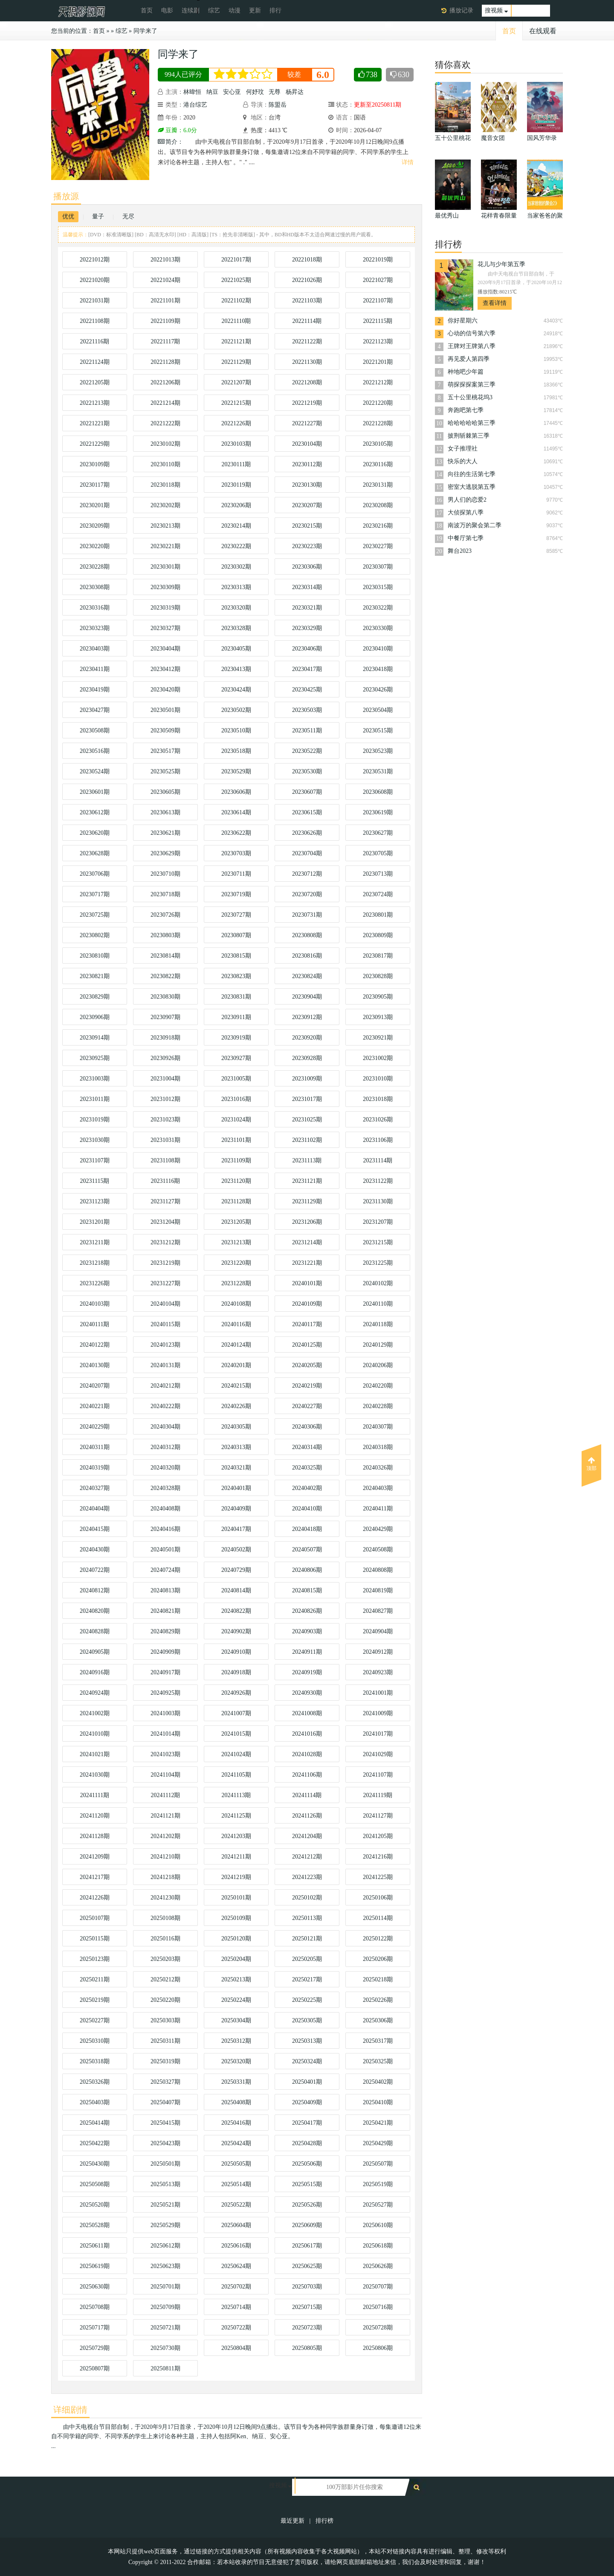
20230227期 (378, 546)
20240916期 (95, 1672)
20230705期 (378, 853)
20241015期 (236, 1734)
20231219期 (165, 1263)
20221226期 (236, 423)
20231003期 (95, 1078)
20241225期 (378, 1877)
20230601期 (95, 792)
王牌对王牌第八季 (471, 346)
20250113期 (306, 1918)
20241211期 (236, 1856)
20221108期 (94, 321)
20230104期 (307, 444)
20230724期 (378, 894)
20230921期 (378, 1037)
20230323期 (95, 628)
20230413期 (236, 669)
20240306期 (307, 1426)
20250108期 (165, 1918)
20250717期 (95, 2327)
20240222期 (165, 1406)
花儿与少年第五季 (501, 264)
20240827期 (378, 1611)
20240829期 (165, 1631)
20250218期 (378, 1979)
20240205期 (307, 1365)
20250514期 (236, 2184)
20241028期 (307, 1754)
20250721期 (165, 2327)
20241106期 (306, 1775)
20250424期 (236, 2143)
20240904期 (378, 1631)
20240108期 (236, 1304)
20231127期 (165, 1201)
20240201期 (236, 1365)
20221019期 (378, 259)
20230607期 (307, 792)
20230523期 (378, 751)
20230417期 (307, 669)
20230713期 (378, 874)
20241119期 (378, 1795)
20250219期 (95, 2000)
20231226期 (95, 1283)
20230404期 (165, 648)
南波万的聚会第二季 (474, 525)
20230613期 (165, 812)
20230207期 (307, 505)
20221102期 (236, 300)
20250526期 (307, 2204)
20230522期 (307, 751)
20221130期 (306, 362)
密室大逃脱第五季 (471, 487)
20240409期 (236, 1508)
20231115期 (95, 1181)
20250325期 (378, 2061)
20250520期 (95, 2204)
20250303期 (165, 2020)
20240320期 (165, 1467)
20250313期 (307, 2041)
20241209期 (95, 1856)
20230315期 (378, 587)
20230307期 (378, 566)
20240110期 (377, 1304)
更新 (255, 10)
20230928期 (307, 1058)
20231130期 (377, 1201)
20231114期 (378, 1160)
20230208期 (378, 505)
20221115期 (378, 321)
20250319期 (165, 2061)
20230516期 (95, 751)
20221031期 (95, 300)
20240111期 (95, 1324)
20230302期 (236, 566)
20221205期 (95, 382)
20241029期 (378, 1754)
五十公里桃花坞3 (470, 397)
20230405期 (236, 648)
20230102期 (165, 444)
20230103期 (236, 444)
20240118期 (377, 1324)
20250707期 (378, 2286)
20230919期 (236, 1037)
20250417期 (307, 2123)
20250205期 (307, 1959)
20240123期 (165, 1345)
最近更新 (292, 2521)
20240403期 (378, 1488)
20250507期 (378, 2164)
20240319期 (95, 1467)
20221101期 (165, 300)
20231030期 (95, 1140)
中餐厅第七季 (466, 538)
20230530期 (307, 771)
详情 (408, 162)
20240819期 (378, 1590)
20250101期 (236, 1897)
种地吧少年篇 (466, 372)
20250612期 (165, 2245)
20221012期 (95, 259)
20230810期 (95, 956)
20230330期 (378, 628)
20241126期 (306, 1815)
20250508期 (95, 2184)
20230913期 (378, 1017)
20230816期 (307, 956)
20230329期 (307, 628)
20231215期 (378, 1242)
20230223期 (307, 546)
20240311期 (94, 1447)
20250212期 (165, 1979)
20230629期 (165, 853)
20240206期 (378, 1365)
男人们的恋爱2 (467, 500)
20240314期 (307, 1447)
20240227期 (307, 1406)
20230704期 (307, 853)
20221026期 (307, 280)
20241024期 (236, 1754)
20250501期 (165, 2164)
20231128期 (236, 1201)
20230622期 (236, 833)
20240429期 (378, 1529)
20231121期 (306, 1181)
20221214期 (165, 403)
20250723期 (307, 2327)
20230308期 (95, 587)
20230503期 (307, 710)
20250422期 (95, 2143)
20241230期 (165, 1897)
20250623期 (165, 2266)
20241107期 (377, 1775)
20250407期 (165, 2102)
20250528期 (95, 2225)
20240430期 (95, 1549)
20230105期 (378, 444)
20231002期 (378, 1058)
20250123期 (95, 1959)
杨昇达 (295, 92)
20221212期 (378, 382)
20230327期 (165, 628)
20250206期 (378, 1959)
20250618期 (378, 2245)
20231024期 (236, 1119)
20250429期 (378, 2143)
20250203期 (165, 1959)
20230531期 (378, 771)
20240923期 (378, 1672)
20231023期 (165, 1119)
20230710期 (165, 874)
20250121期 (307, 1938)
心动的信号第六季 (471, 333)
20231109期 (236, 1160)
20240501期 (165, 1549)
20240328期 (165, 1488)
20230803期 (165, 935)
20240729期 (236, 1570)
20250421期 (378, 2123)
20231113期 (307, 1160)
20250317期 (378, 2041)
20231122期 (377, 1181)
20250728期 (378, 2327)
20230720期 (307, 894)
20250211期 (94, 1979)
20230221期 (165, 546)
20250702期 (236, 2286)
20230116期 (377, 464)
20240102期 (378, 1283)
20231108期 (165, 1160)
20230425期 (307, 689)
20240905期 (95, 1652)
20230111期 (236, 464)
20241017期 (378, 1734)
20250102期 (307, 1897)
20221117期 (165, 341)
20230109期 (95, 464)
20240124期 (236, 1345)
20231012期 (165, 1099)
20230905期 (378, 996)
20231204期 (165, 1222)
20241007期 (236, 1713)
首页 (147, 10)
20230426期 (378, 689)
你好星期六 (463, 320)
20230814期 (165, 956)
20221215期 (236, 403)
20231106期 (377, 1140)
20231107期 (94, 1160)
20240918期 (236, 1672)
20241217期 (95, 1877)
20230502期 (236, 710)
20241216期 (378, 1856)
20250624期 (236, 2266)
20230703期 (236, 853)
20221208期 (307, 382)
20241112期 (165, 1795)
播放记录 (461, 10)
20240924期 (95, 1693)
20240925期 (165, 1693)
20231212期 (165, 1242)
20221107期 (377, 300)
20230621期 (165, 833)
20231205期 (236, 1222)
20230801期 (378, 915)
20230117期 (94, 485)
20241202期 (165, 1836)
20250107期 (95, 1918)
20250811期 (165, 2368)
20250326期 (95, 2082)
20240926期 (236, 1693)
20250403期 (95, 2102)
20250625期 (307, 2266)
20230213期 (165, 526)
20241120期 (94, 1815)
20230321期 (307, 607)
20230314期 (307, 587)
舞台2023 (460, 551)
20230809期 (378, 935)
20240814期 (236, 1590)
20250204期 (236, 1959)
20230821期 (95, 976)
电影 (167, 10)
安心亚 (232, 92)
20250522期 (236, 2204)
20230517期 (165, 751)
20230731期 (307, 915)
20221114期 (307, 321)
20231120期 (236, 1181)
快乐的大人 (463, 461)
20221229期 (95, 444)
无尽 (128, 216)
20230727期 (236, 915)
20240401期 (236, 1488)
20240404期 (95, 1508)
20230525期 (165, 771)
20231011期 (94, 1099)
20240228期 (378, 1406)
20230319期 (165, 607)
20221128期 (165, 362)
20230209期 (95, 526)
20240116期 (236, 1324)
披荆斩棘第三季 (468, 436)
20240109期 (307, 1304)
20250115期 (94, 1938)
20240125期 (307, 1345)
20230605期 (165, 792)
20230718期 (165, 894)
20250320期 (236, 2061)
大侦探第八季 (466, 512)
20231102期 (306, 1140)
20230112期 (306, 464)
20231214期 (307, 1242)
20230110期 (165, 464)
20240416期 (165, 1529)
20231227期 (165, 1283)
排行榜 (324, 2521)
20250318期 (95, 2061)
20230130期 (307, 485)
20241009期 (378, 1713)
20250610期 (378, 2225)
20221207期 (236, 382)
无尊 (275, 92)
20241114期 (307, 1795)
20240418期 (307, 1529)
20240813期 (165, 1590)
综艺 (214, 10)
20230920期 (307, 1037)
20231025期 (307, 1119)
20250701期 (165, 2286)
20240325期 (307, 1467)
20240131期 (165, 1365)
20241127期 (377, 1815)
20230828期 (378, 976)
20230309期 (165, 587)
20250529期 (165, 2225)
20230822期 (165, 976)
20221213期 (95, 403)
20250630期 (95, 2286)
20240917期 (165, 1672)
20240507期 (307, 1549)
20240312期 (165, 1447)
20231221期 (307, 1263)
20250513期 (165, 2184)
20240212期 (165, 1385)
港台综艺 (195, 105)
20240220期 (378, 1385)
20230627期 (378, 833)
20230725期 (95, 915)
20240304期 (165, 1426)
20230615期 (307, 812)
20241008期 (307, 1713)
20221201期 (378, 362)
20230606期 (236, 792)
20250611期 (94, 2245)
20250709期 (165, 2307)
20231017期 (307, 1099)
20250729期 (95, 2348)
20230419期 (95, 689)
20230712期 (307, 874)
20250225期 (307, 2000)
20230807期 (236, 935)
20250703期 (307, 2286)
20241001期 (378, 1693)
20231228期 (236, 1283)
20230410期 (378, 648)
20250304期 (236, 2020)
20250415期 (165, 2123)
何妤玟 (255, 92)
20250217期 (307, 1979)
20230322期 (378, 607)
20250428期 (307, 2143)
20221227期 (307, 423)
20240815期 (307, 1590)
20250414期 (95, 2123)
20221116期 (95, 341)
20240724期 (165, 1570)
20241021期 (95, 1754)
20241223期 (307, 1877)
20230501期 (165, 710)
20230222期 (236, 546)
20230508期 (95, 730)
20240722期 (95, 1570)
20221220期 (378, 403)
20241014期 (165, 1734)
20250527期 (378, 2204)
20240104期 (165, 1304)
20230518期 (236, 751)
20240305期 (236, 1426)
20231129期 (306, 1201)
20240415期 (95, 1529)
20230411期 (94, 669)
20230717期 (95, 894)
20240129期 (378, 1345)
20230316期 (95, 607)
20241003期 (165, 1713)
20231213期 (236, 1242)
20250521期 (165, 2204)
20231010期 (378, 1078)
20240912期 (378, 1652)
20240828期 (95, 1631)
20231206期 (307, 1222)
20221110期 (236, 321)
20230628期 (95, 853)
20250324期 (307, 2061)
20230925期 (95, 1058)
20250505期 (236, 2164)
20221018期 (307, 259)
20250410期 (378, 2102)
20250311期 (165, 2041)
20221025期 (236, 280)
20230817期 (378, 956)
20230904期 (307, 996)
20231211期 (94, 1242)
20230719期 (236, 894)
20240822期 (236, 1611)
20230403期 (95, 648)
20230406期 (307, 648)
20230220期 (95, 546)
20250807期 (95, 2368)
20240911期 (306, 1652)
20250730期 (165, 2348)
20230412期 (165, 669)
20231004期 (165, 1078)
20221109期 (165, 321)
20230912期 (307, 1017)
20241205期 (378, 1836)
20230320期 (236, 607)
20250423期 (165, 2143)
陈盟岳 (278, 105)
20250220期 (165, 2000)
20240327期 (95, 1488)
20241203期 (236, 1836)
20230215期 (307, 526)
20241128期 (94, 1836)
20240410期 (307, 1508)
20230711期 (236, 874)
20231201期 (95, 1222)
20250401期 (307, 2082)
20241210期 (165, 1856)
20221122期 (306, 341)
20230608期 (378, 792)
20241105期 (236, 1775)
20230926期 (165, 1058)
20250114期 (377, 1918)
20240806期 (307, 1570)
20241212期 (307, 1856)
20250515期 (307, 2184)
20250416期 (236, 2123)
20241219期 (236, 1877)
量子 (98, 216)
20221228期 (378, 423)
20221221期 (95, 423)
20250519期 (378, 2184)
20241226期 (95, 1897)
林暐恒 (192, 92)
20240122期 (95, 1345)
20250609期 (307, 2225)
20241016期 (307, 1734)
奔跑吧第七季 (466, 410)
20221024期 (165, 280)
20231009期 (307, 1078)
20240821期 (165, 1611)
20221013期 (165, 259)
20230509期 (165, 730)
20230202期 (165, 505)
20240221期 (95, 1406)
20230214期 (236, 526)
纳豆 (212, 92)
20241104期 (165, 1775)
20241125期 (236, 1815)
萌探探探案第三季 (471, 384)
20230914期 (95, 1037)
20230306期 (307, 566)
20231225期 (378, 1263)
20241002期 (95, 1713)
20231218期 (95, 1263)
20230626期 (307, 833)
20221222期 (165, 423)
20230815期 (236, 956)
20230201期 (95, 505)
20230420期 (165, 689)
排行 (275, 10)
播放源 (66, 196)
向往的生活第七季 (471, 474)
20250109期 (236, 1918)
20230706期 (95, 874)
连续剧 (191, 10)
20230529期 (236, 771)
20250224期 (236, 2000)
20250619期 (95, 2266)
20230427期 (95, 710)
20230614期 (236, 812)
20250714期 (236, 2307)
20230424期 (236, 689)
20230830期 (165, 996)
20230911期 (236, 1017)
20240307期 (378, 1426)
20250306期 (378, 2020)
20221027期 (378, 280)
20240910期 (236, 1652)
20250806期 (378, 2348)
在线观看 (542, 31)
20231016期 (236, 1099)
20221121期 (236, 341)
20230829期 (95, 996)
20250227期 (95, 2020)
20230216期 (378, 526)
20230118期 (165, 485)
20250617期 (307, 2245)
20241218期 (165, 1877)
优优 (68, 216)
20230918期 (165, 1037)
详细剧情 (70, 2409)
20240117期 (306, 1324)
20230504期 (378, 710)
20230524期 (95, 771)
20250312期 (236, 2041)
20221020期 (95, 280)
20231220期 (236, 1263)
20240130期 (95, 1365)
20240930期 (307, 1693)
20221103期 (306, 300)
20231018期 (378, 1099)
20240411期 (377, 1508)
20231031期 (165, 1140)
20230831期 (236, 996)
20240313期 (236, 1447)
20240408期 (165, 1508)
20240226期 (236, 1406)
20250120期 (236, 1938)
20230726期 (165, 915)
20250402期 (378, 2082)
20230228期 (95, 566)
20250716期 (378, 2307)
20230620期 (95, 833)
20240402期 (307, 1488)
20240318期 (378, 1447)
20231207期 (378, 1222)
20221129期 (236, 362)
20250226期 (378, 2000)
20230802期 (95, 935)
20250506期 (307, 2164)
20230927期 (236, 1058)
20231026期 (378, 1119)
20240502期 (236, 1549)
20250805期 (307, 2348)
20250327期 (165, 2082)
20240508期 (378, 1549)
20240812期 (95, 1590)
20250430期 (95, 2164)
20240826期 (307, 1611)
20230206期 (236, 505)
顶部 (591, 1464)
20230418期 (378, 669)
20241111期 (94, 1795)
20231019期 (95, 1119)
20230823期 (236, 976)
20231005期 (236, 1078)
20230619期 (378, 812)
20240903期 (307, 1631)
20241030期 (95, 1775)
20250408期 (236, 2102)
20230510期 (236, 730)
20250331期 (236, 2082)
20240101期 (307, 1283)
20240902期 (236, 1631)
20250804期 (236, 2348)
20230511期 (306, 730)
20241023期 (165, 1754)
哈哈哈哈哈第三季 (471, 423)
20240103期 (95, 1304)
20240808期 (378, 1570)
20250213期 (236, 1979)
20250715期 (307, 2307)
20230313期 (236, 587)
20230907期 (165, 1017)
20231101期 (236, 1140)
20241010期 (95, 1734)
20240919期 (307, 1672)
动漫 (234, 10)
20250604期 (236, 2225)
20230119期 (236, 485)
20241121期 (165, 1815)
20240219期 (307, 1385)
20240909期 (165, 1652)
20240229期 (95, 1426)
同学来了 (145, 31)
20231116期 (165, 1181)
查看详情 (495, 303)
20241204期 (307, 1836)
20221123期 (377, 341)
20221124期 (94, 362)
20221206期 (165, 382)
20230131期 (378, 485)
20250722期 (236, 2327)
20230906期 (95, 1017)
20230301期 (165, 566)
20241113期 (236, 1795)
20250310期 (95, 2041)
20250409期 (307, 2102)
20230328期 (236, 628)
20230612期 (95, 812)
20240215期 (236, 1385)
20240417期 (236, 1529)
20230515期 (378, 730)
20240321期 (236, 1467)
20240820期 (95, 1611)
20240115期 (165, 1324)
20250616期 (236, 2245)
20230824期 (307, 976)
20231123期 (94, 1201)
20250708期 (95, 2307)
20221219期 (307, 403)
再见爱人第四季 (468, 359)
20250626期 (378, 2266)
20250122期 (378, 1938)
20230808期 (307, 935)
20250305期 (307, 2020)
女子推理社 (463, 448)
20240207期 (95, 1385)
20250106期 (378, 1897)
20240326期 (378, 1467)
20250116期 (165, 1938)
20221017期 (236, 259)
